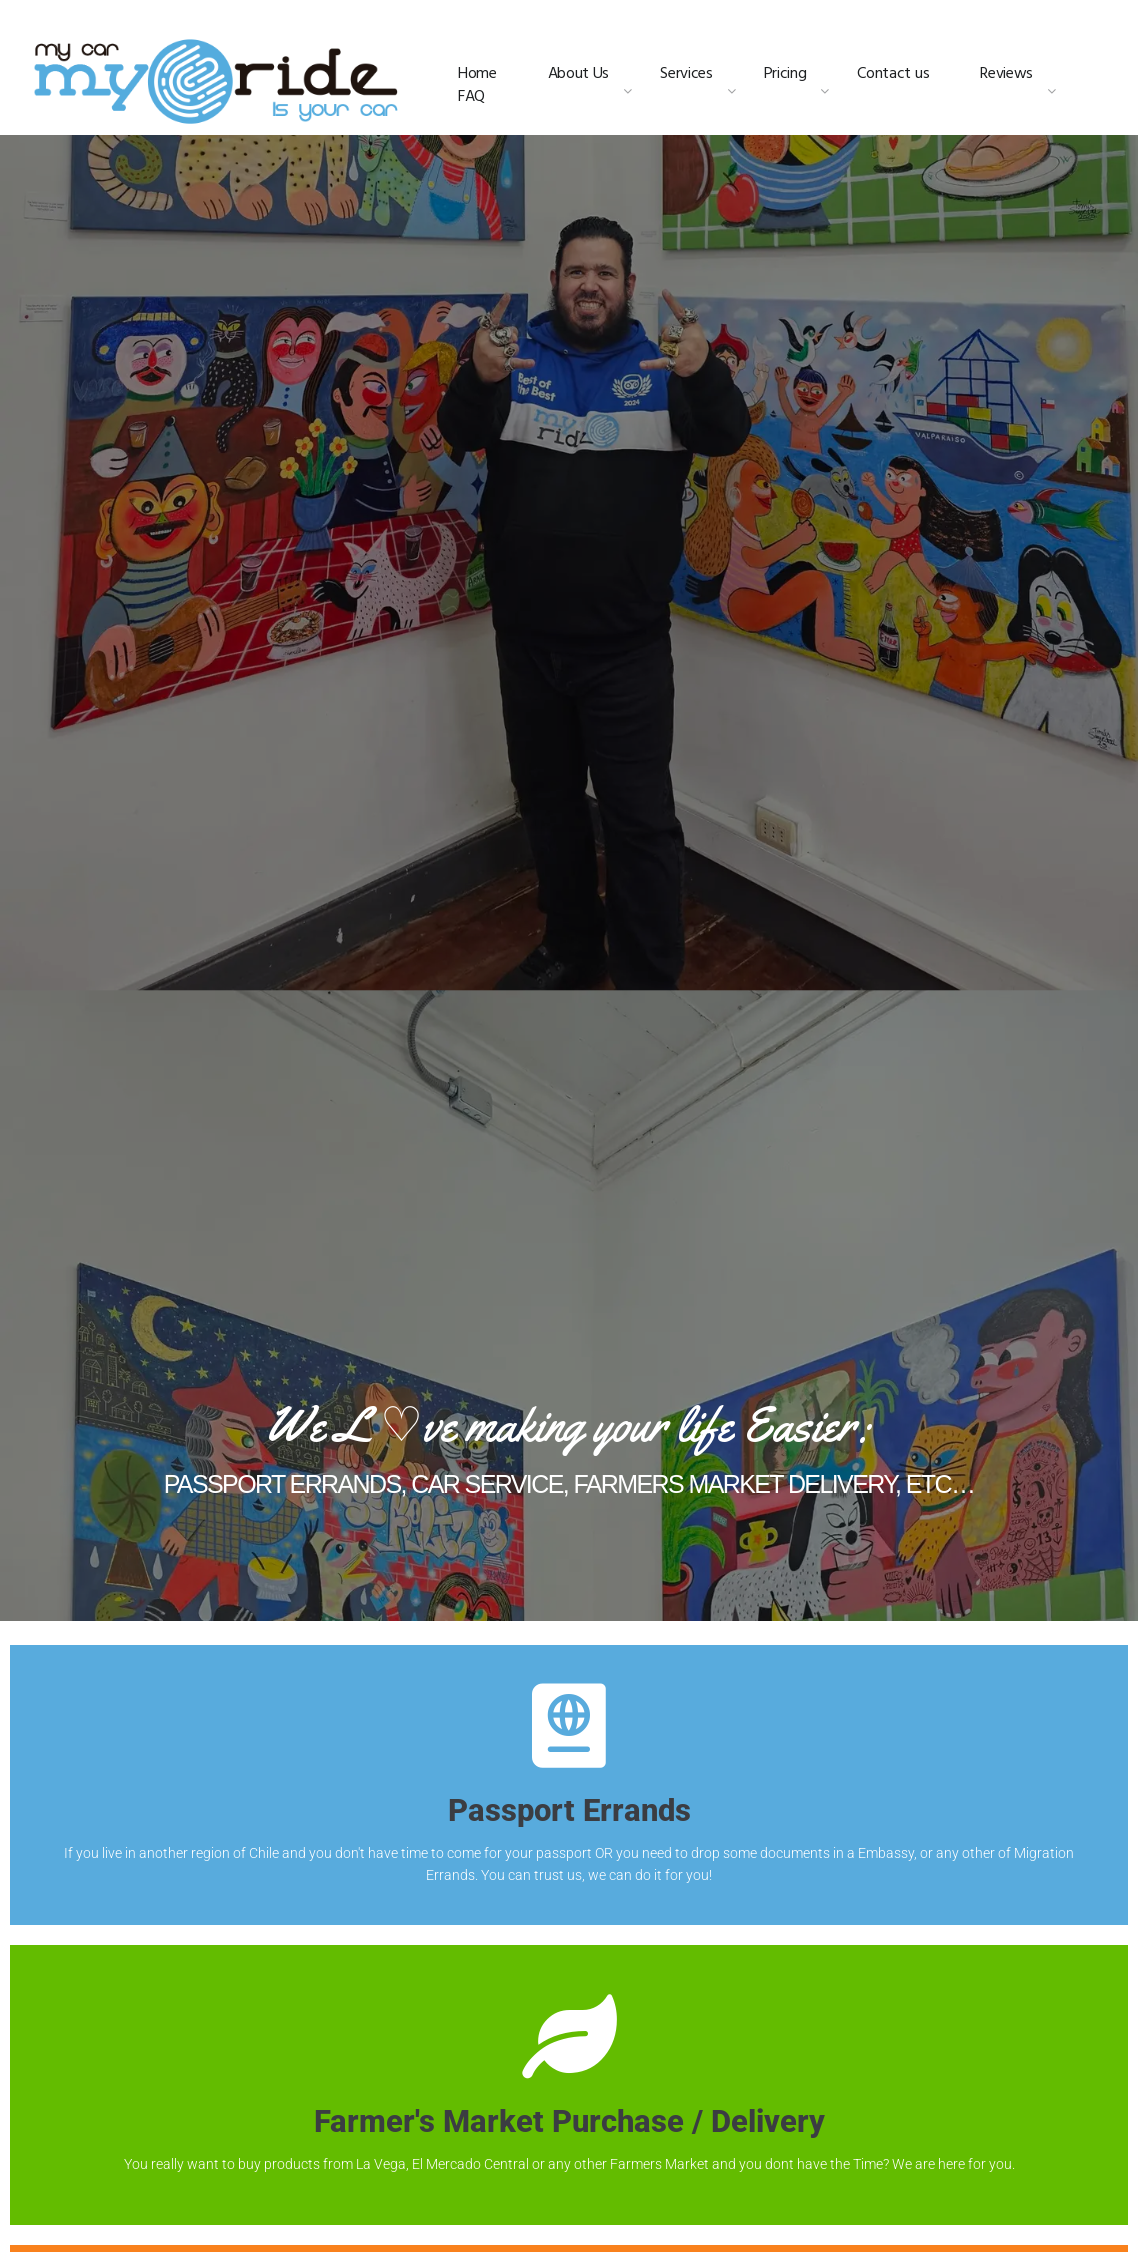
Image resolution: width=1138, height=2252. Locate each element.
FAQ (471, 97)
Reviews (1006, 74)
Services (686, 74)
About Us (578, 74)
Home (477, 74)
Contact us (893, 74)
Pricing (785, 74)
